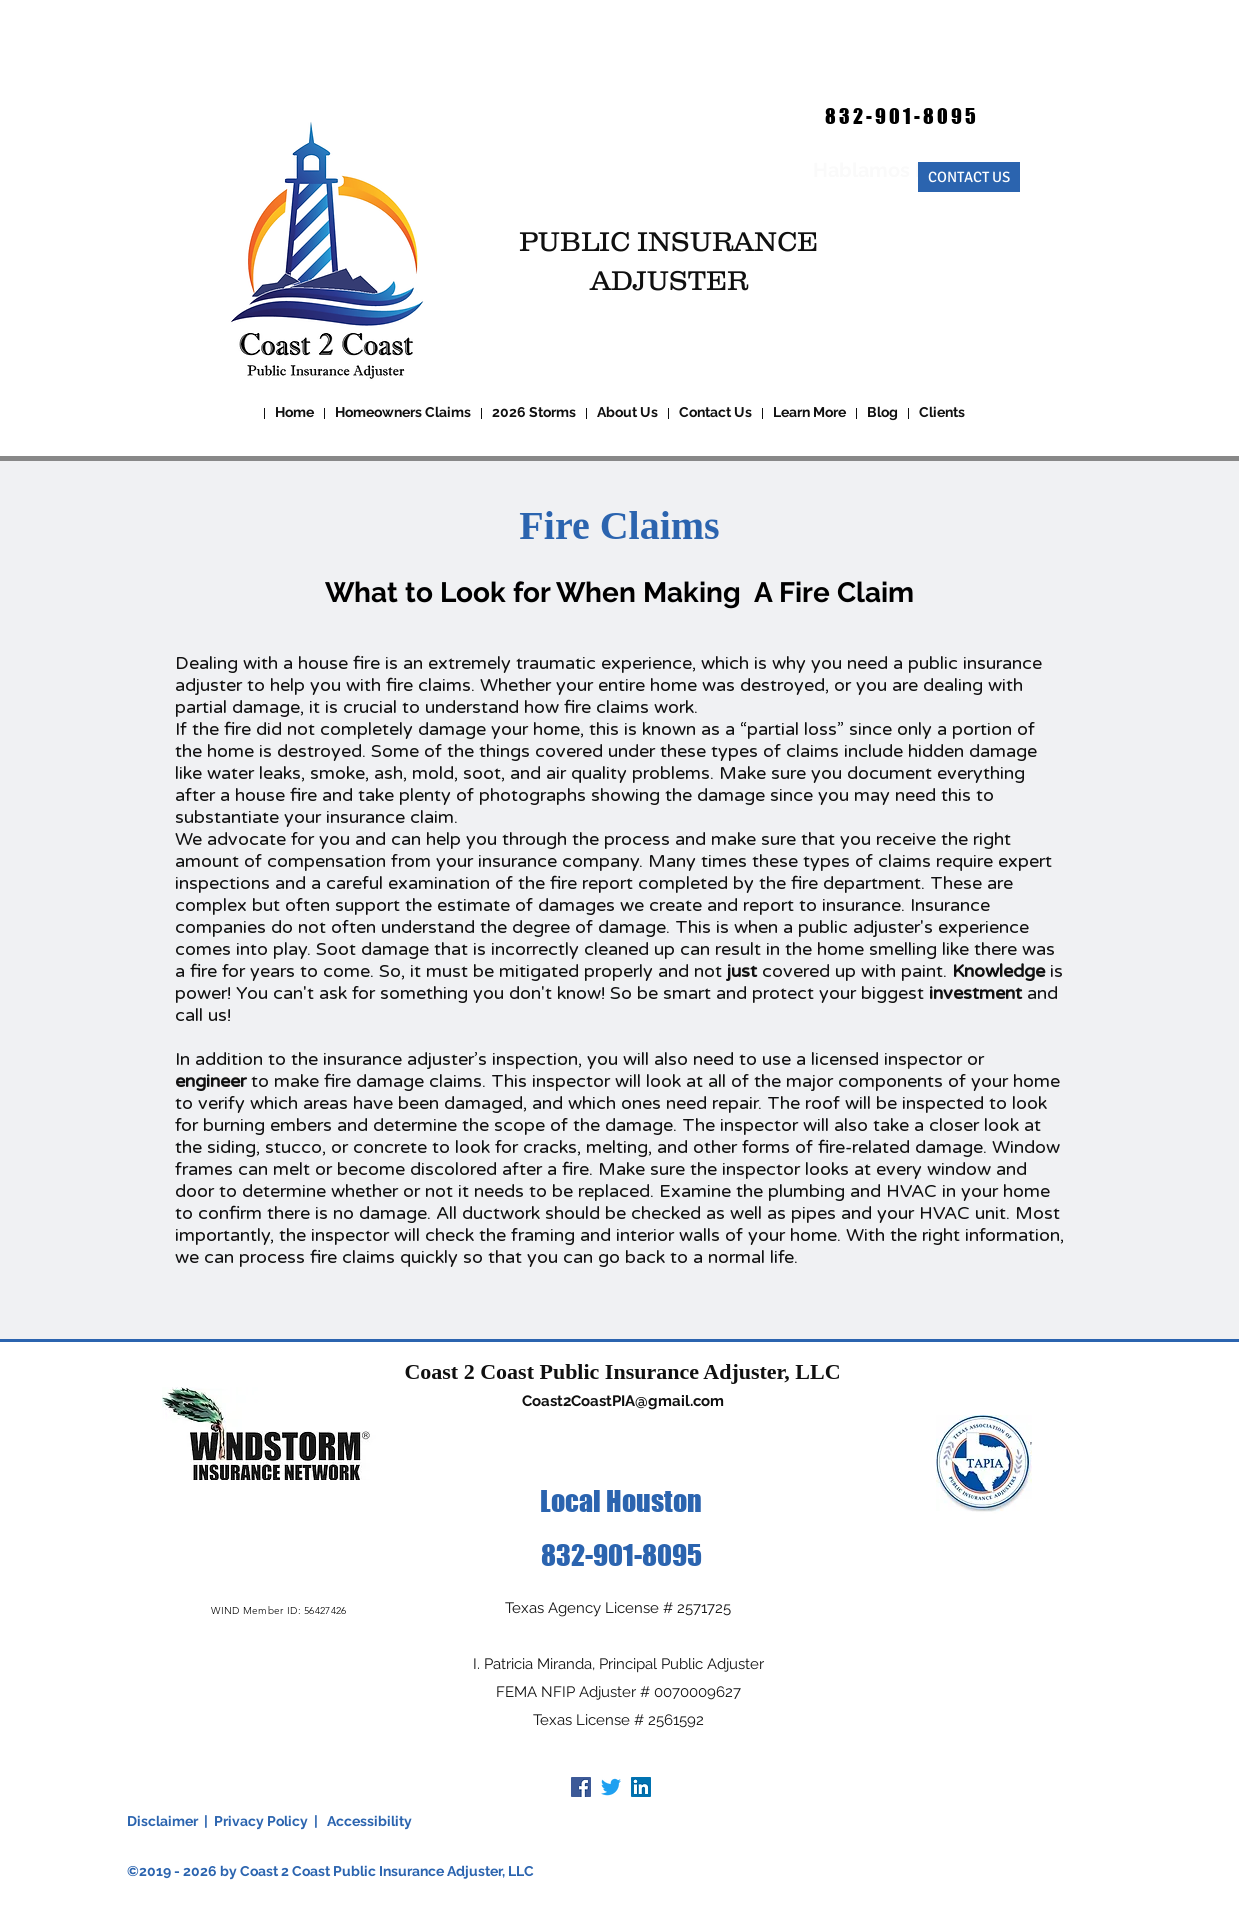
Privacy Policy (261, 1821)
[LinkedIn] (641, 1787)
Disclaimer (162, 1821)
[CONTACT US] (969, 177)
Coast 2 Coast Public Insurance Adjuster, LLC (622, 1371)
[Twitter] (611, 1787)
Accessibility (369, 1821)
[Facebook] (581, 1787)
